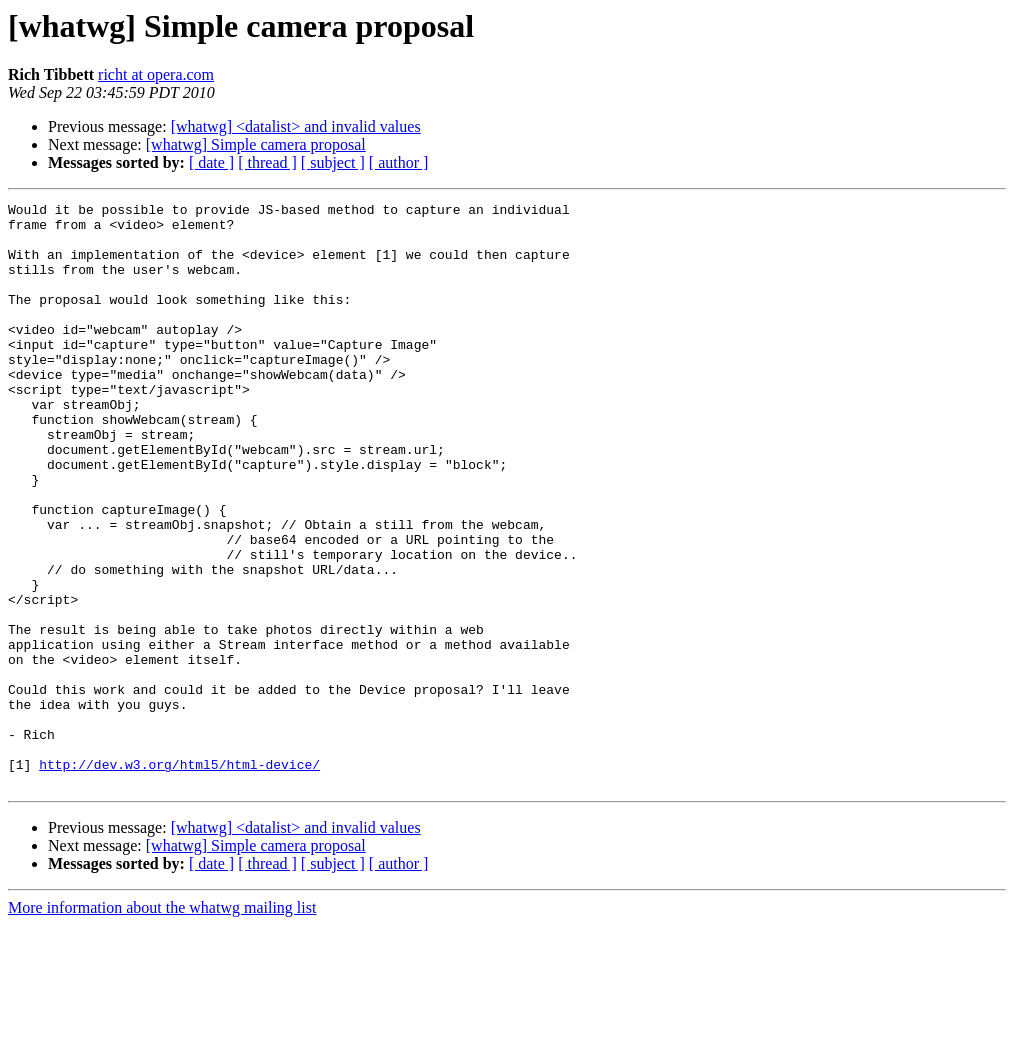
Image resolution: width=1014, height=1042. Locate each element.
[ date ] (211, 162)
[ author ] (399, 162)
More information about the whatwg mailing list (162, 1024)
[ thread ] (267, 162)
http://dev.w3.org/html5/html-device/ (179, 878)
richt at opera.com (156, 74)
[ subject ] (333, 162)
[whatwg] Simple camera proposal (256, 144)
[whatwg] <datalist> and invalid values (296, 126)
